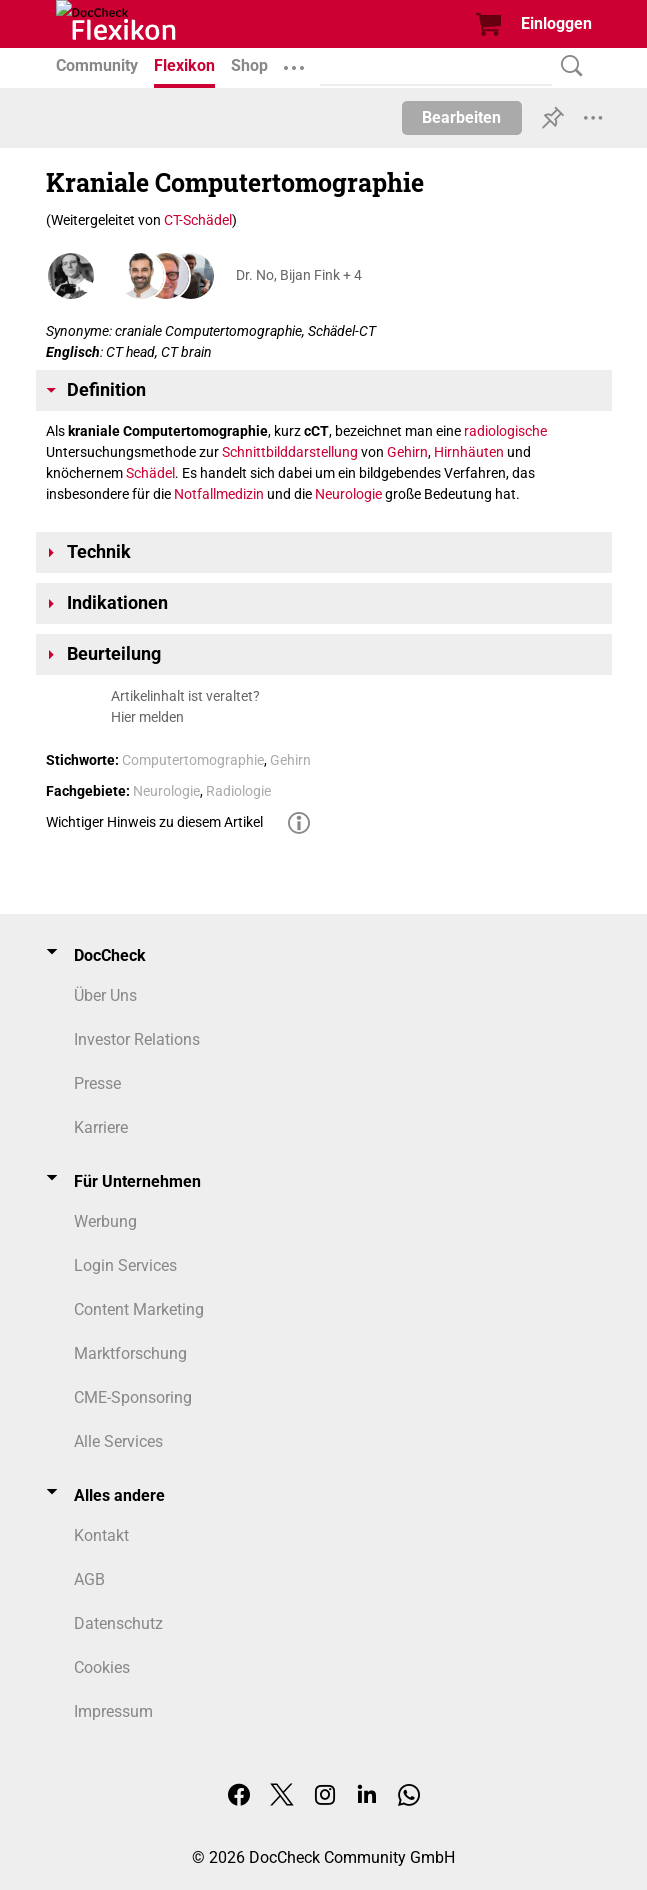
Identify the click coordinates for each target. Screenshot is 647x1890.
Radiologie (238, 791)
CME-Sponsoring (133, 1397)
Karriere (101, 1127)
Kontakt (101, 1535)
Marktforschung (130, 1353)
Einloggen (556, 23)
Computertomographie (193, 760)
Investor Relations (137, 1039)
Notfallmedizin (219, 494)
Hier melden (147, 717)
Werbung (105, 1221)
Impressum (113, 1711)
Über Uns (105, 995)
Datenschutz (118, 1623)
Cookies (102, 1667)
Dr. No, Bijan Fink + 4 (299, 275)
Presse (97, 1083)
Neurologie (348, 494)
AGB (89, 1579)
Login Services (125, 1265)
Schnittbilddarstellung (290, 452)
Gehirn (407, 452)
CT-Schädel (198, 220)
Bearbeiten (461, 117)
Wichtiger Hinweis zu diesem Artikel (154, 822)
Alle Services (118, 1441)
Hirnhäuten (469, 452)
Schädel (150, 473)
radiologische (505, 431)
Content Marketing (139, 1309)
